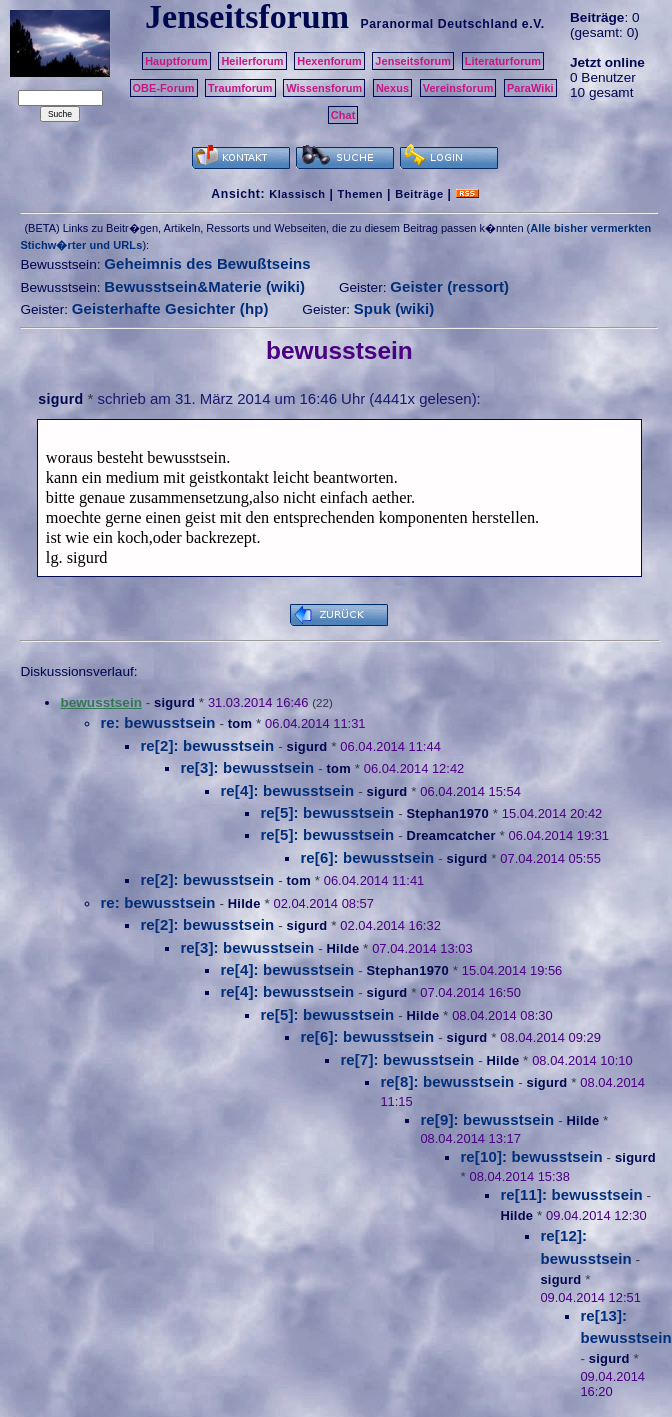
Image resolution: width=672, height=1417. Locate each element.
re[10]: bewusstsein (531, 1156)
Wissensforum (324, 88)
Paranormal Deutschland (439, 24)
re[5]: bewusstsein (327, 812)
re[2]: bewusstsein (207, 745)
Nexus (392, 88)
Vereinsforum (458, 88)
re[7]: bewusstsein (407, 1059)
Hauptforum (176, 61)
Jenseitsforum (413, 61)
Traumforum (240, 88)
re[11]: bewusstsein (571, 1194)
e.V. (533, 24)
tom (240, 723)
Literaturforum (503, 61)
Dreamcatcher (450, 835)
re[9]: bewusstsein (487, 1119)
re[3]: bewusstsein (247, 767)
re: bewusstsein (157, 722)
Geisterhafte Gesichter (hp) (170, 308)
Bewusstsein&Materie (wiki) (204, 286)
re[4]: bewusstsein (287, 790)
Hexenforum (329, 61)
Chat (343, 115)
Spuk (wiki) (394, 308)
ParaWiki (530, 88)
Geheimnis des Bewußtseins (207, 263)
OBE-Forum (164, 88)
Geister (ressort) (449, 286)
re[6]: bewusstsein (367, 857)
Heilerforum (252, 61)
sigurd (60, 399)
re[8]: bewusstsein (447, 1081)
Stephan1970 (447, 813)
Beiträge (419, 194)
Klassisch (297, 194)
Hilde (244, 903)
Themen (360, 194)
